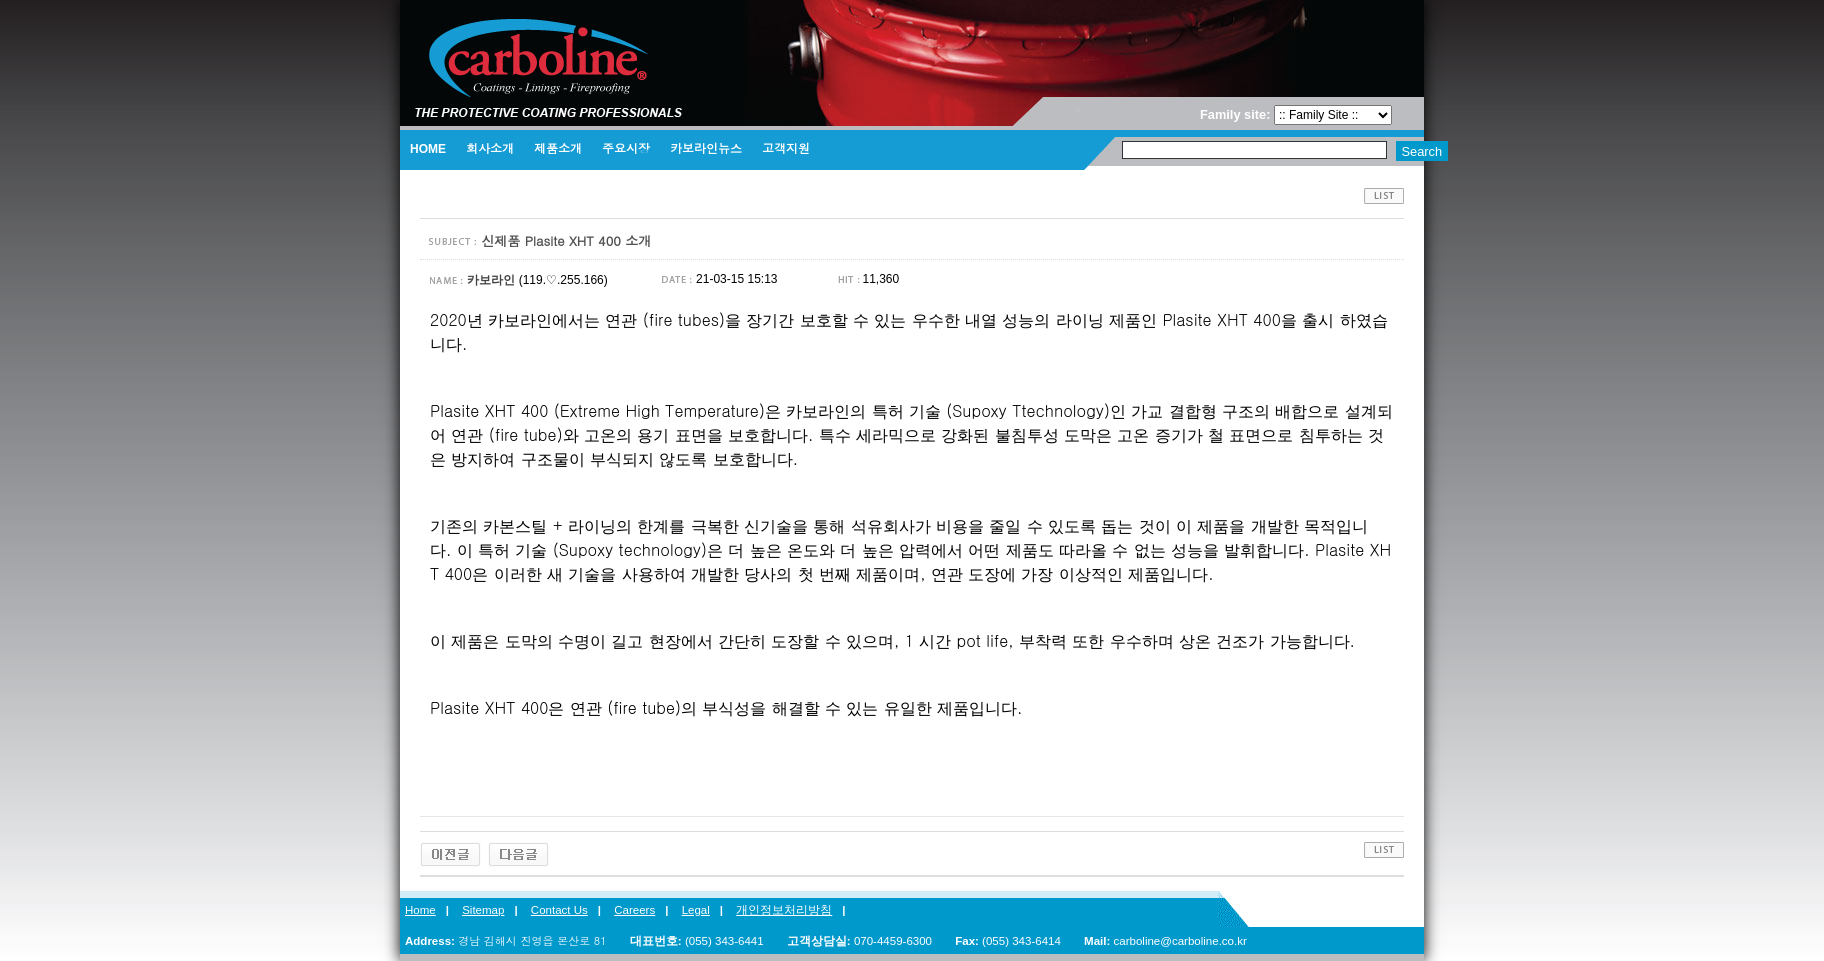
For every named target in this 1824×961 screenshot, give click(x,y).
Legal (696, 910)
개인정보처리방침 (784, 910)
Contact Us (559, 910)
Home (420, 910)
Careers (634, 910)
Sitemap (483, 910)
